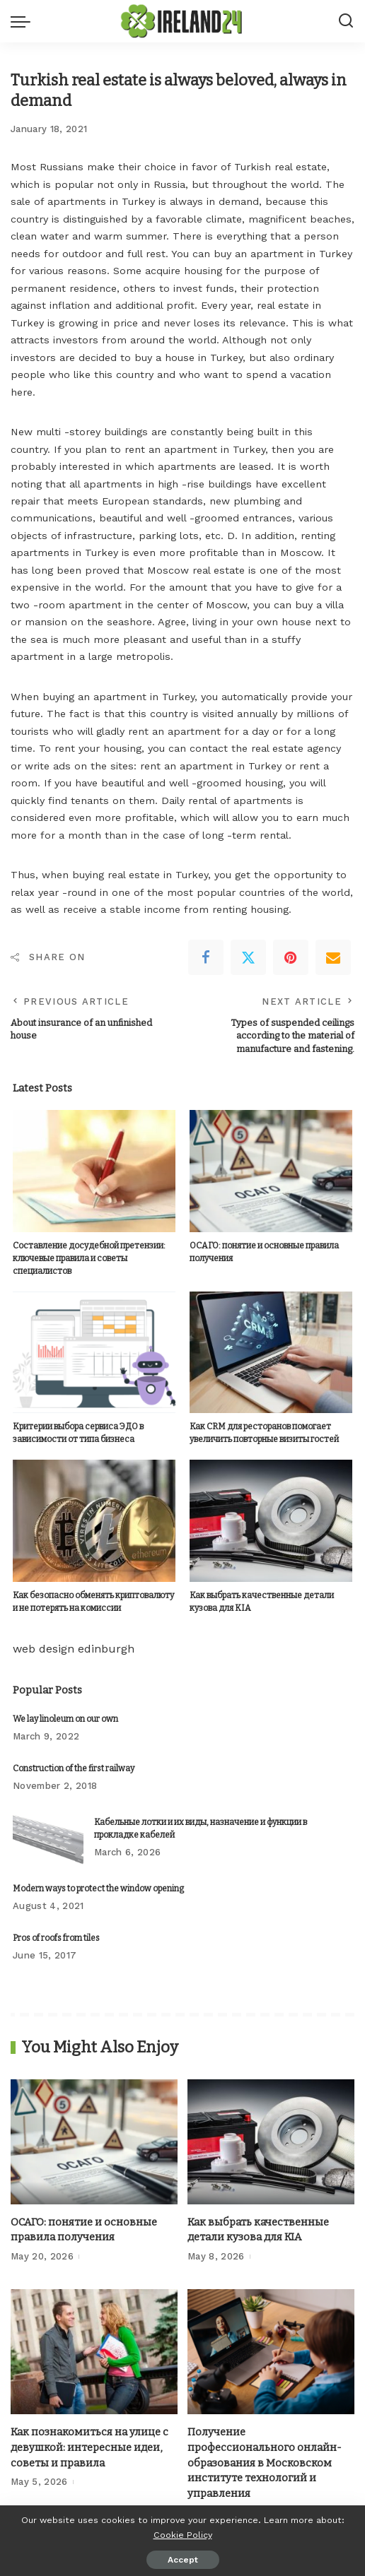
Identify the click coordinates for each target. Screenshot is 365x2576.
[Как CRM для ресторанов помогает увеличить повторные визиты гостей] (271, 1352)
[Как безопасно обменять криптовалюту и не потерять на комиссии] (94, 1521)
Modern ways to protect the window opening (98, 1888)
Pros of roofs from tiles (56, 1938)
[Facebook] (206, 957)
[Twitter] (248, 957)
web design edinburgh (73, 1648)
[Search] (345, 21)
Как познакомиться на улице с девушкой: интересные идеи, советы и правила (89, 2447)
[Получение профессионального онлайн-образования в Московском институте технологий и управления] (270, 2351)
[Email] (333, 957)
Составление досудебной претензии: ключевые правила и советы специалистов (89, 1257)
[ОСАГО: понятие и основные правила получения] (271, 1171)
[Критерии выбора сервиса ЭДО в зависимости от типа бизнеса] (94, 1352)
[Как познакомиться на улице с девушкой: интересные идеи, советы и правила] (94, 2351)
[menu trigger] (24, 21)
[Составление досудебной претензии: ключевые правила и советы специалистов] (94, 1171)
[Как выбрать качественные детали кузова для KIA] (271, 1521)
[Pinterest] (290, 957)
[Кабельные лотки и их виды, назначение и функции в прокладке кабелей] (48, 1838)
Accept (183, 2560)
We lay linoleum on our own (65, 1718)
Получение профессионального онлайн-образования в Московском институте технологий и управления (264, 2463)
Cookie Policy (182, 2534)
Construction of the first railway (73, 1768)
